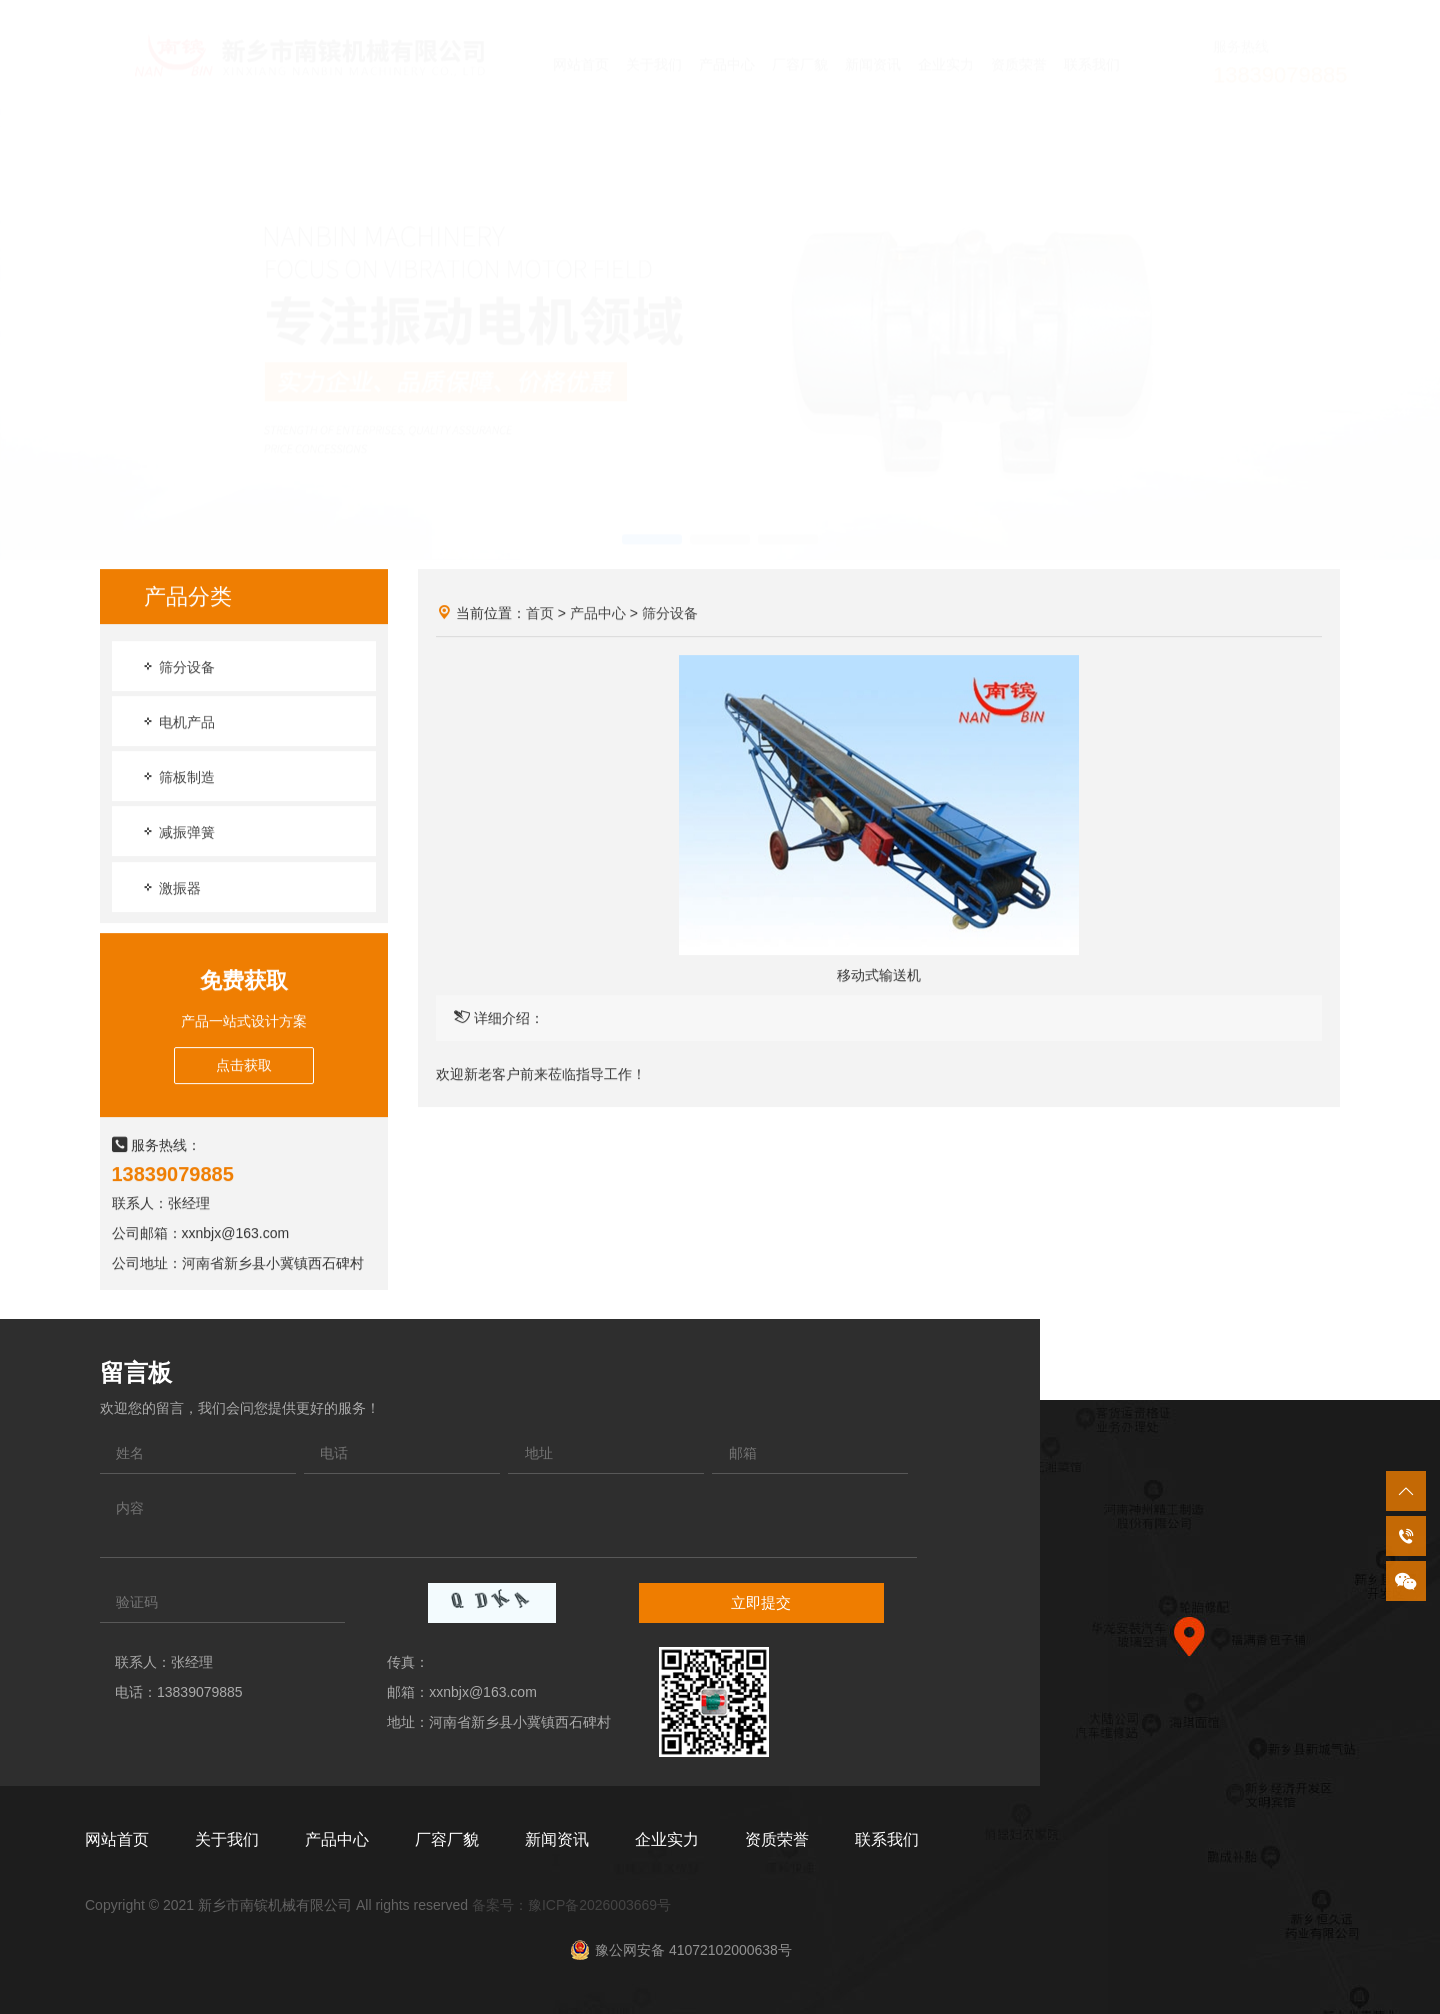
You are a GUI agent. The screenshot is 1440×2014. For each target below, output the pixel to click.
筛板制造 (178, 777)
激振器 (171, 888)
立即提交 (761, 1602)
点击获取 (244, 1066)
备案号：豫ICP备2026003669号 (571, 1905)
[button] (652, 521)
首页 (540, 614)
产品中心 (598, 614)
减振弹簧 (178, 832)
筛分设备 (178, 667)
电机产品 (178, 722)
